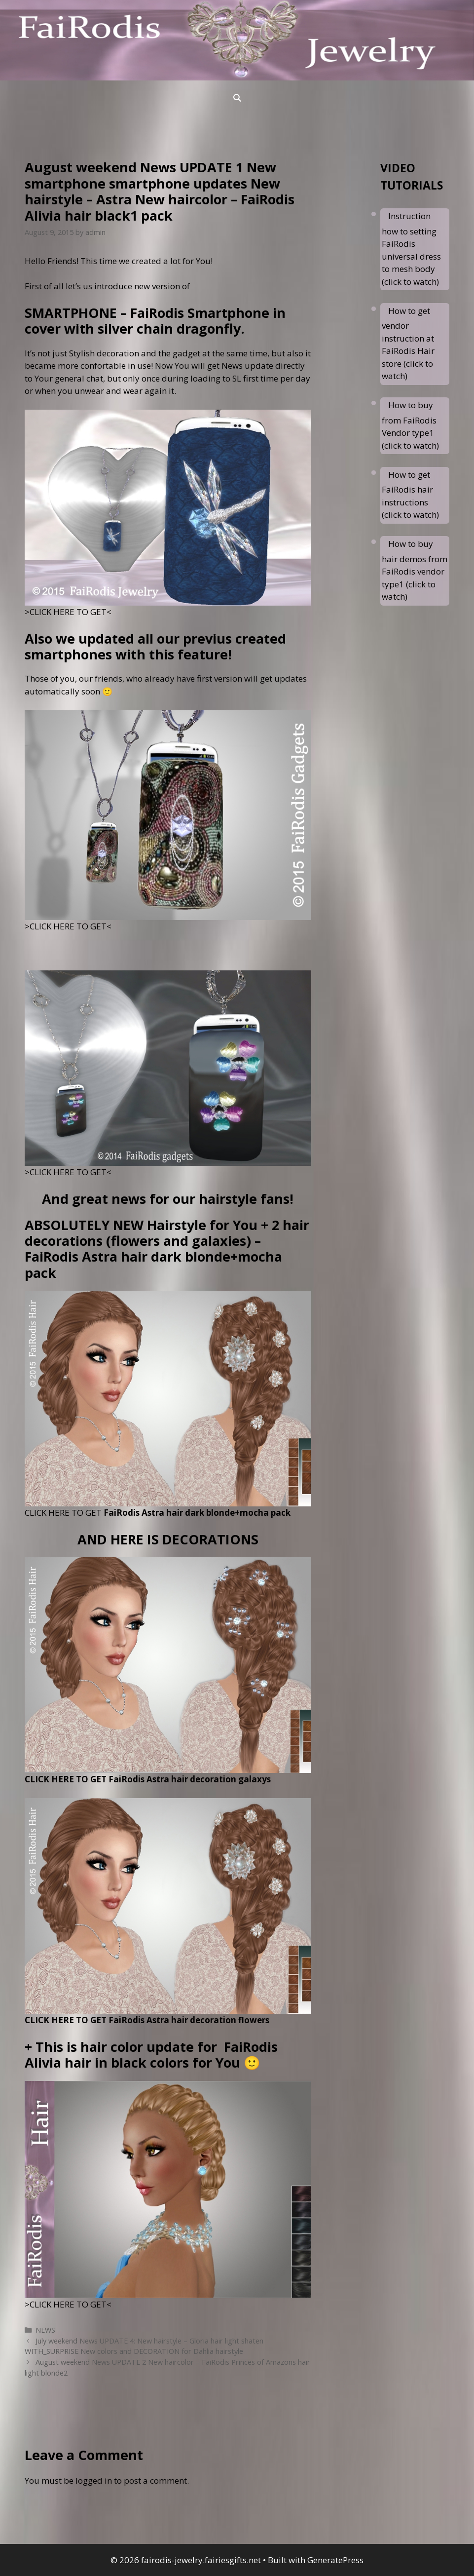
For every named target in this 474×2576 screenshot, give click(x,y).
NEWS (45, 2330)
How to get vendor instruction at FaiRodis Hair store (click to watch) (408, 343)
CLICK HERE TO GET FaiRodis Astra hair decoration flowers (147, 2020)
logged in (93, 2480)
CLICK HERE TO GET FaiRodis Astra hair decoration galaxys (148, 1779)
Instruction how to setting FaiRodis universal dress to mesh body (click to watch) (411, 248)
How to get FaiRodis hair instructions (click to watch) (410, 495)
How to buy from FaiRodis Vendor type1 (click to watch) (410, 425)
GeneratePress (335, 2560)
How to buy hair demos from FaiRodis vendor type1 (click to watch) (414, 570)
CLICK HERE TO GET (158, 1512)
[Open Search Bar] (237, 97)
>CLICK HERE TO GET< (68, 611)
